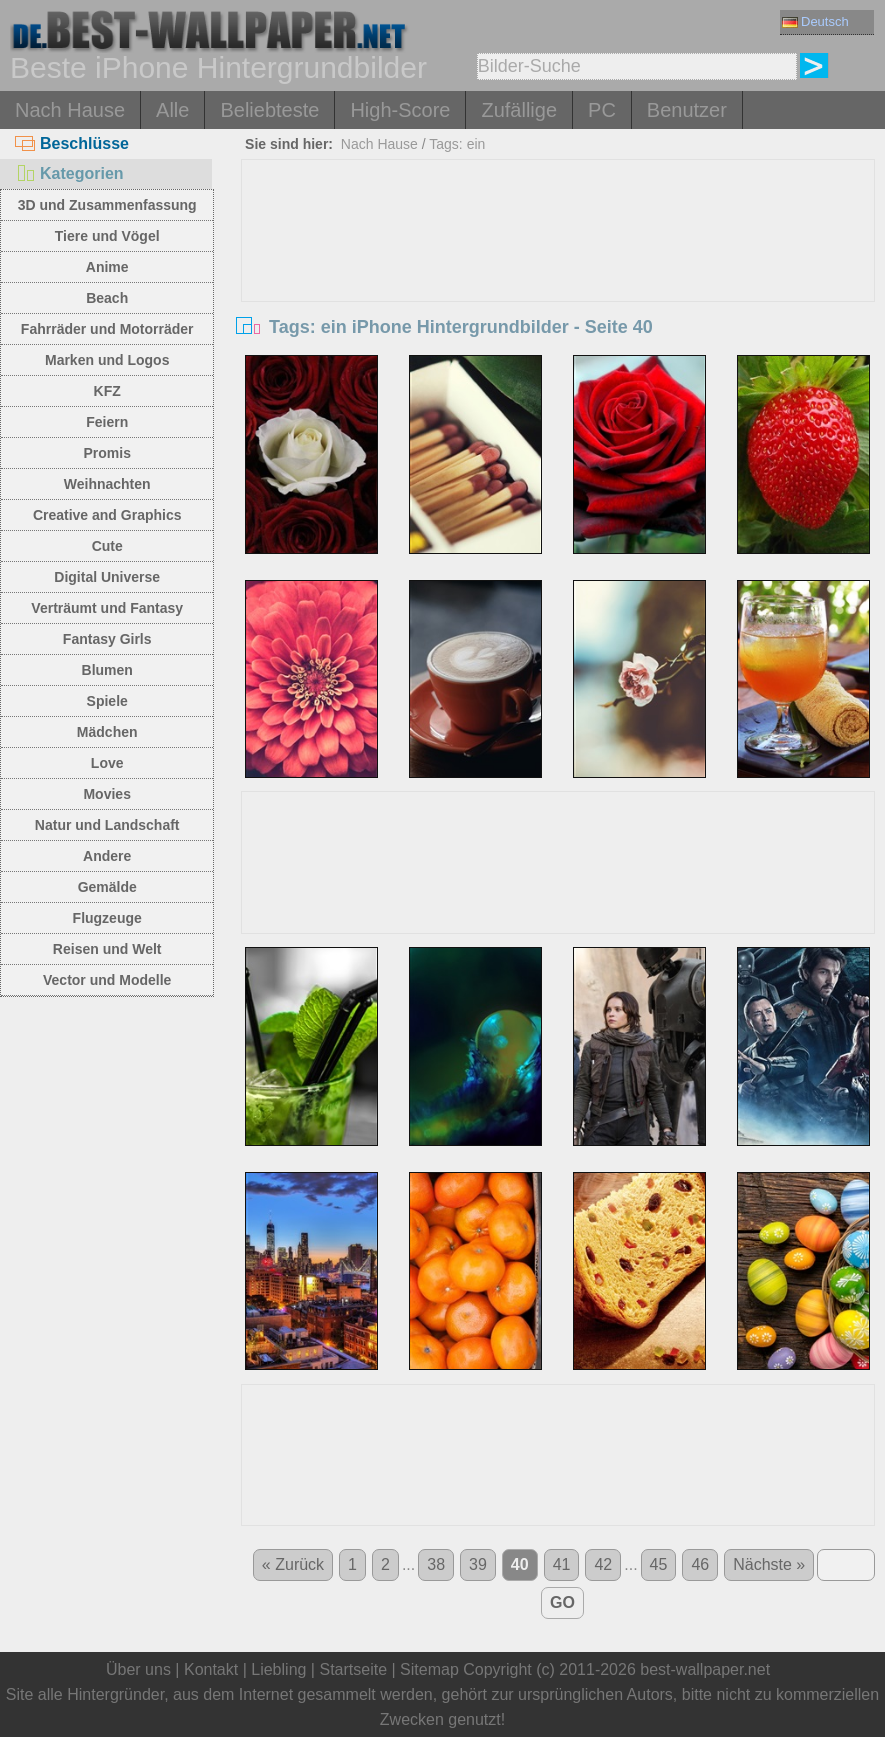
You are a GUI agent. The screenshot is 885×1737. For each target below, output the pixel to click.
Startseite (353, 1669)
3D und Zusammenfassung (107, 205)
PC (602, 110)
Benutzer (687, 110)
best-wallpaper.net (705, 1669)
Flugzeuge (107, 918)
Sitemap (429, 1669)
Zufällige (519, 110)
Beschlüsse (72, 143)
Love (107, 763)
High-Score (400, 110)
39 (478, 1564)
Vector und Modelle (107, 980)
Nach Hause (70, 110)
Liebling (278, 1669)
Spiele (107, 701)
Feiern (107, 422)
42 (603, 1564)
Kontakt (211, 1669)
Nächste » (769, 1564)
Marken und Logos (107, 360)
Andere (107, 856)
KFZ (107, 391)
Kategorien (69, 173)
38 (436, 1564)
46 (700, 1564)
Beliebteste (269, 110)
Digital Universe (107, 577)
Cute (107, 546)
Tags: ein (457, 144)
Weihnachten (107, 484)
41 (562, 1564)
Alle (172, 110)
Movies (106, 794)
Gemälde (107, 887)
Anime (107, 267)
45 (659, 1564)
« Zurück (293, 1564)
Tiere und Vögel (107, 236)
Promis (106, 453)
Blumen (107, 670)
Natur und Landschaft (107, 825)
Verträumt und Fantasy (107, 608)
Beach (107, 298)
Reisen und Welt (107, 949)
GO (562, 1602)
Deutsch (815, 21)
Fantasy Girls (107, 639)
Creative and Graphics (107, 515)
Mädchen (107, 732)
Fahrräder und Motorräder (107, 329)
